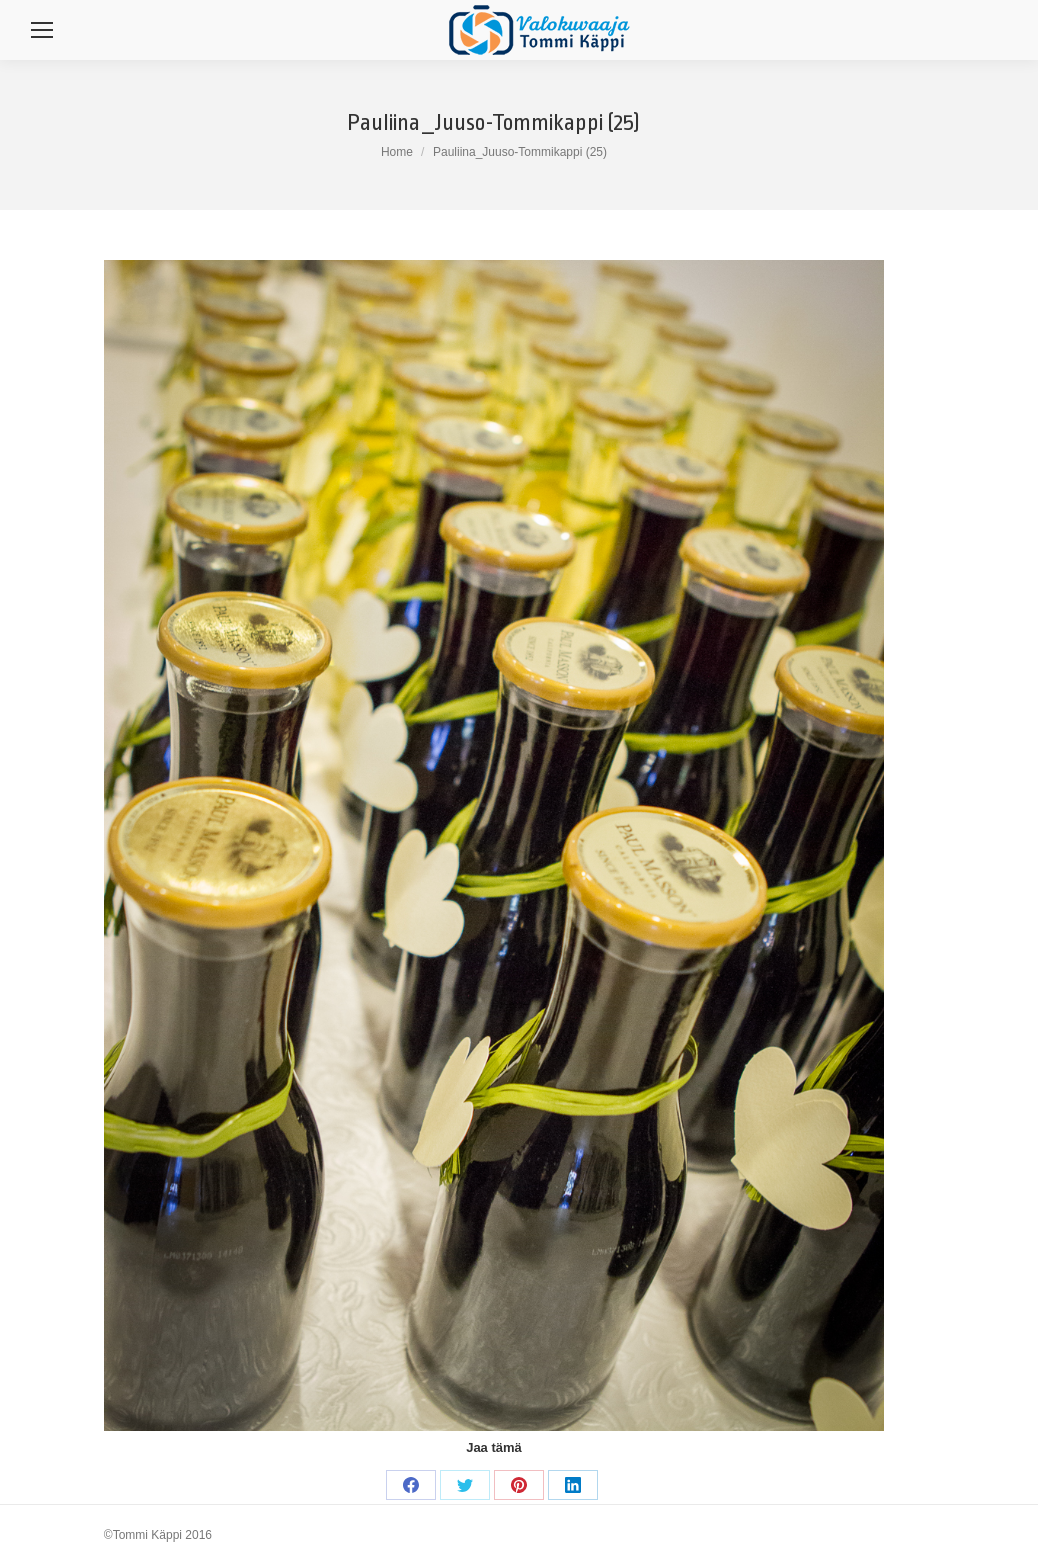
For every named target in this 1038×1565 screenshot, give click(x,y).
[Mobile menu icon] (42, 30)
